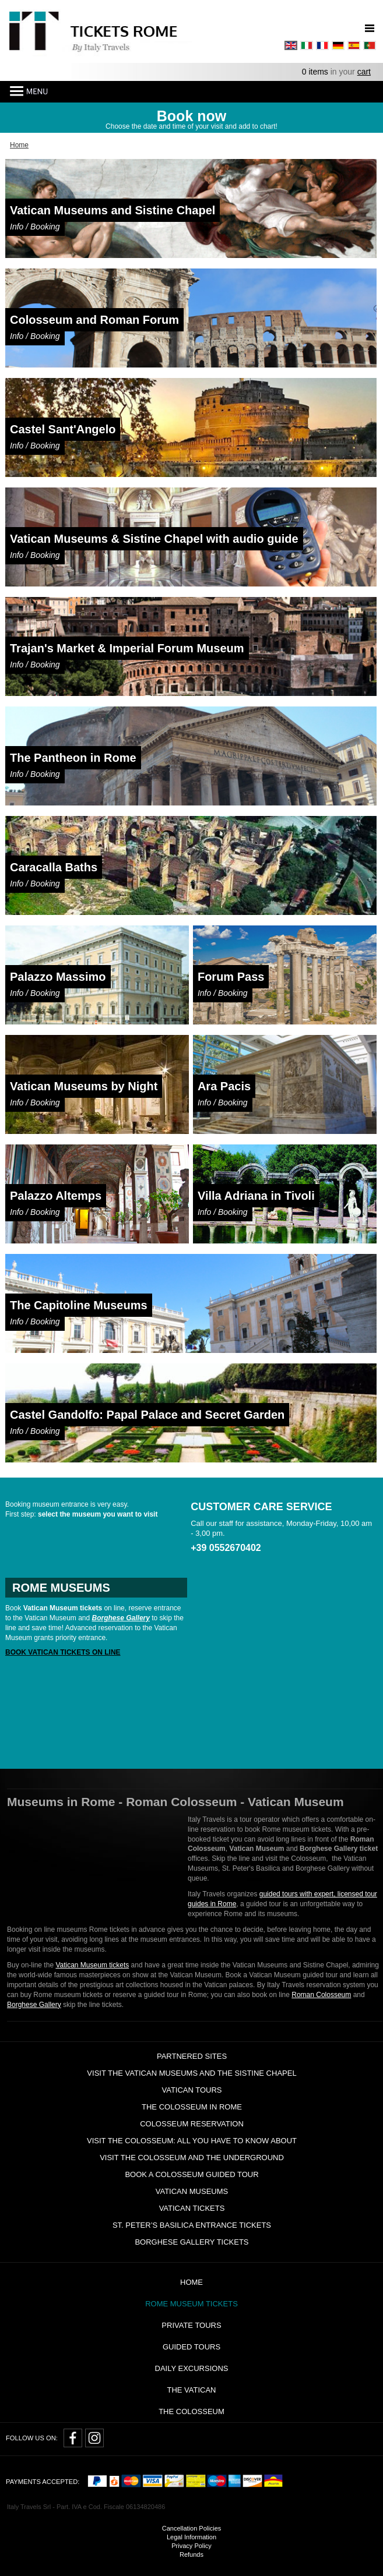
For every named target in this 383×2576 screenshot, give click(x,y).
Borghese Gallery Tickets (191, 2242)
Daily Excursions (192, 2368)
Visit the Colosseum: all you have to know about (192, 2140)
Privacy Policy (191, 2545)
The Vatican (191, 2390)
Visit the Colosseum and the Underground (192, 2157)
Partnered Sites (192, 2056)
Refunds (191, 2554)
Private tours (191, 2325)
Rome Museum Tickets (191, 2303)
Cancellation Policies (192, 2528)
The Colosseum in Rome (192, 2107)
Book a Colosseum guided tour (191, 2174)
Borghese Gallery (34, 2005)
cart (364, 71)
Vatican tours (191, 2090)
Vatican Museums (192, 2191)
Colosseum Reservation (192, 2123)
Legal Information (191, 2536)
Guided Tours (191, 2346)
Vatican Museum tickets (92, 1965)
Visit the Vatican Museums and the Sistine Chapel (191, 2073)
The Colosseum (191, 2411)
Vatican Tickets (192, 2208)
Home (191, 2282)
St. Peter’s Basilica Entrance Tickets (192, 2225)
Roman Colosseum (321, 1995)
